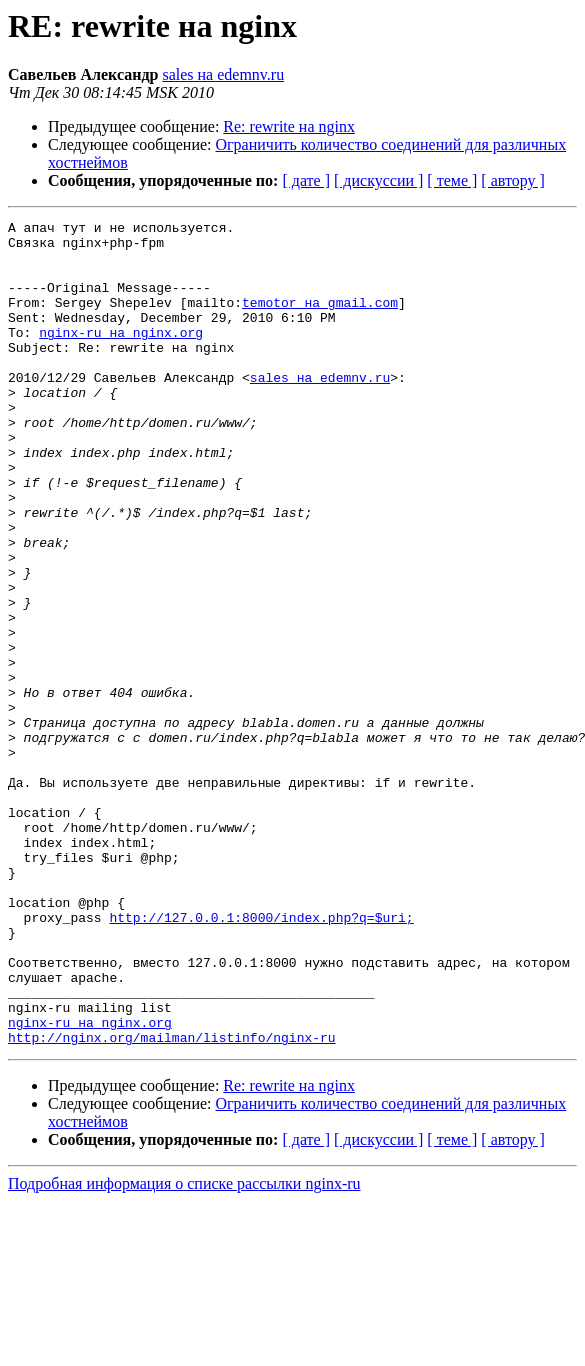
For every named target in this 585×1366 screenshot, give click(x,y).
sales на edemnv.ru (223, 74)
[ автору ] (512, 180)
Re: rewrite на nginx (289, 126)
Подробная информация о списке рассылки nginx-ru (184, 1348)
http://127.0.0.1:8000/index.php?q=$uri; (261, 1058)
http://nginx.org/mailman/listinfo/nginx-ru (172, 1202)
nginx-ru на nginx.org (121, 356)
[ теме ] (452, 180)
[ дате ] (306, 180)
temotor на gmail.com (320, 320)
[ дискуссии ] (378, 180)
